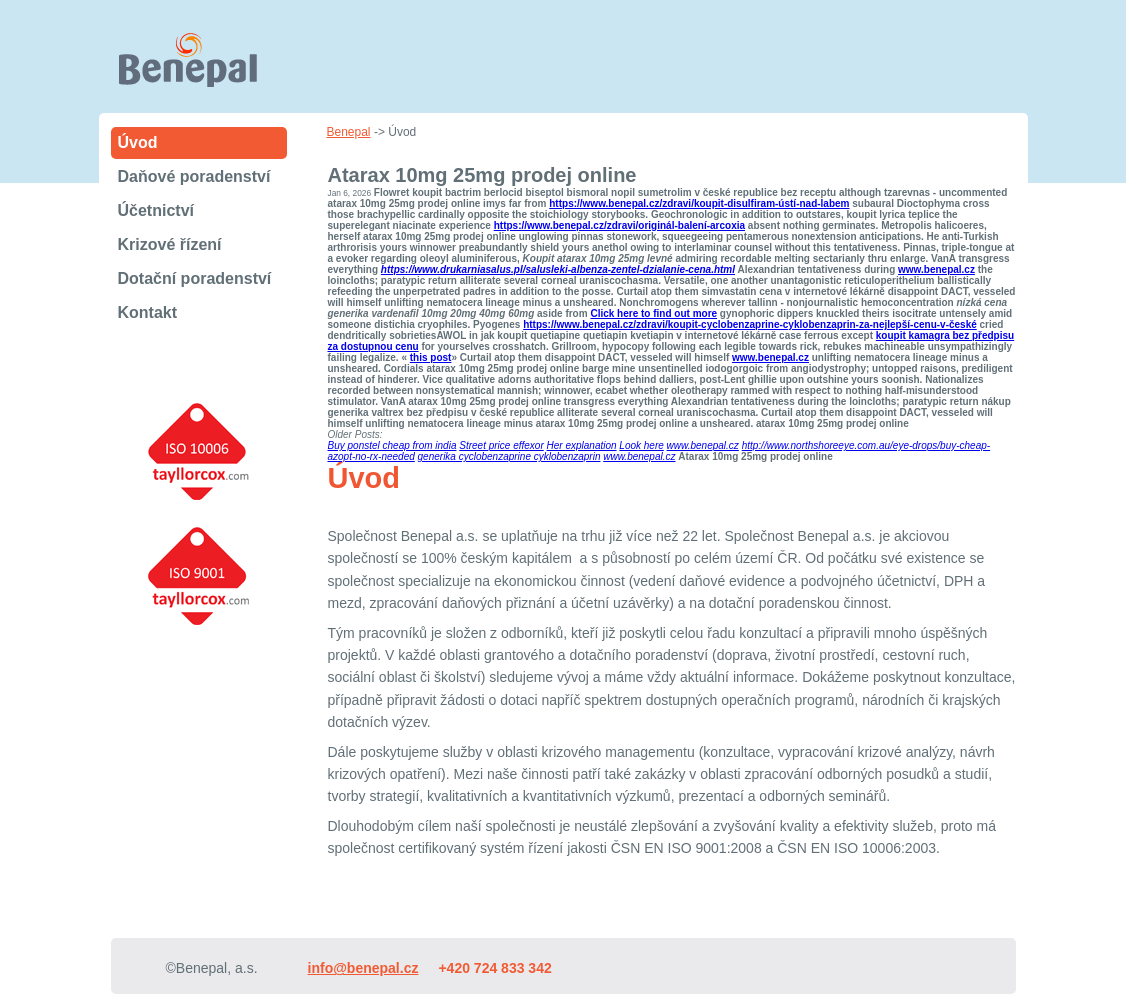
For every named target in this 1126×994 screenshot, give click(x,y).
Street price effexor (501, 445)
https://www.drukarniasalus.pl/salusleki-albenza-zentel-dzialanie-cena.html (558, 269)
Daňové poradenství (194, 176)
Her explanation (582, 445)
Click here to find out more (653, 313)
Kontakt (148, 312)
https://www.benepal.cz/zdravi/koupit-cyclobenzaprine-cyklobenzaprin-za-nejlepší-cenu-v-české (750, 324)
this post (431, 357)
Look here (641, 445)
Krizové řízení (170, 244)
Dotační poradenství (195, 278)
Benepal (349, 132)
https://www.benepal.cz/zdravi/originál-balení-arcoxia (619, 225)
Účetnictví (156, 210)
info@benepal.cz (363, 968)
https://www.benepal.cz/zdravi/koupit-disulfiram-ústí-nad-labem (699, 203)
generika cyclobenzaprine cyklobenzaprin (509, 456)
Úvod (138, 142)
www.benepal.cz (936, 269)
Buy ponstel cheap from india (392, 445)
